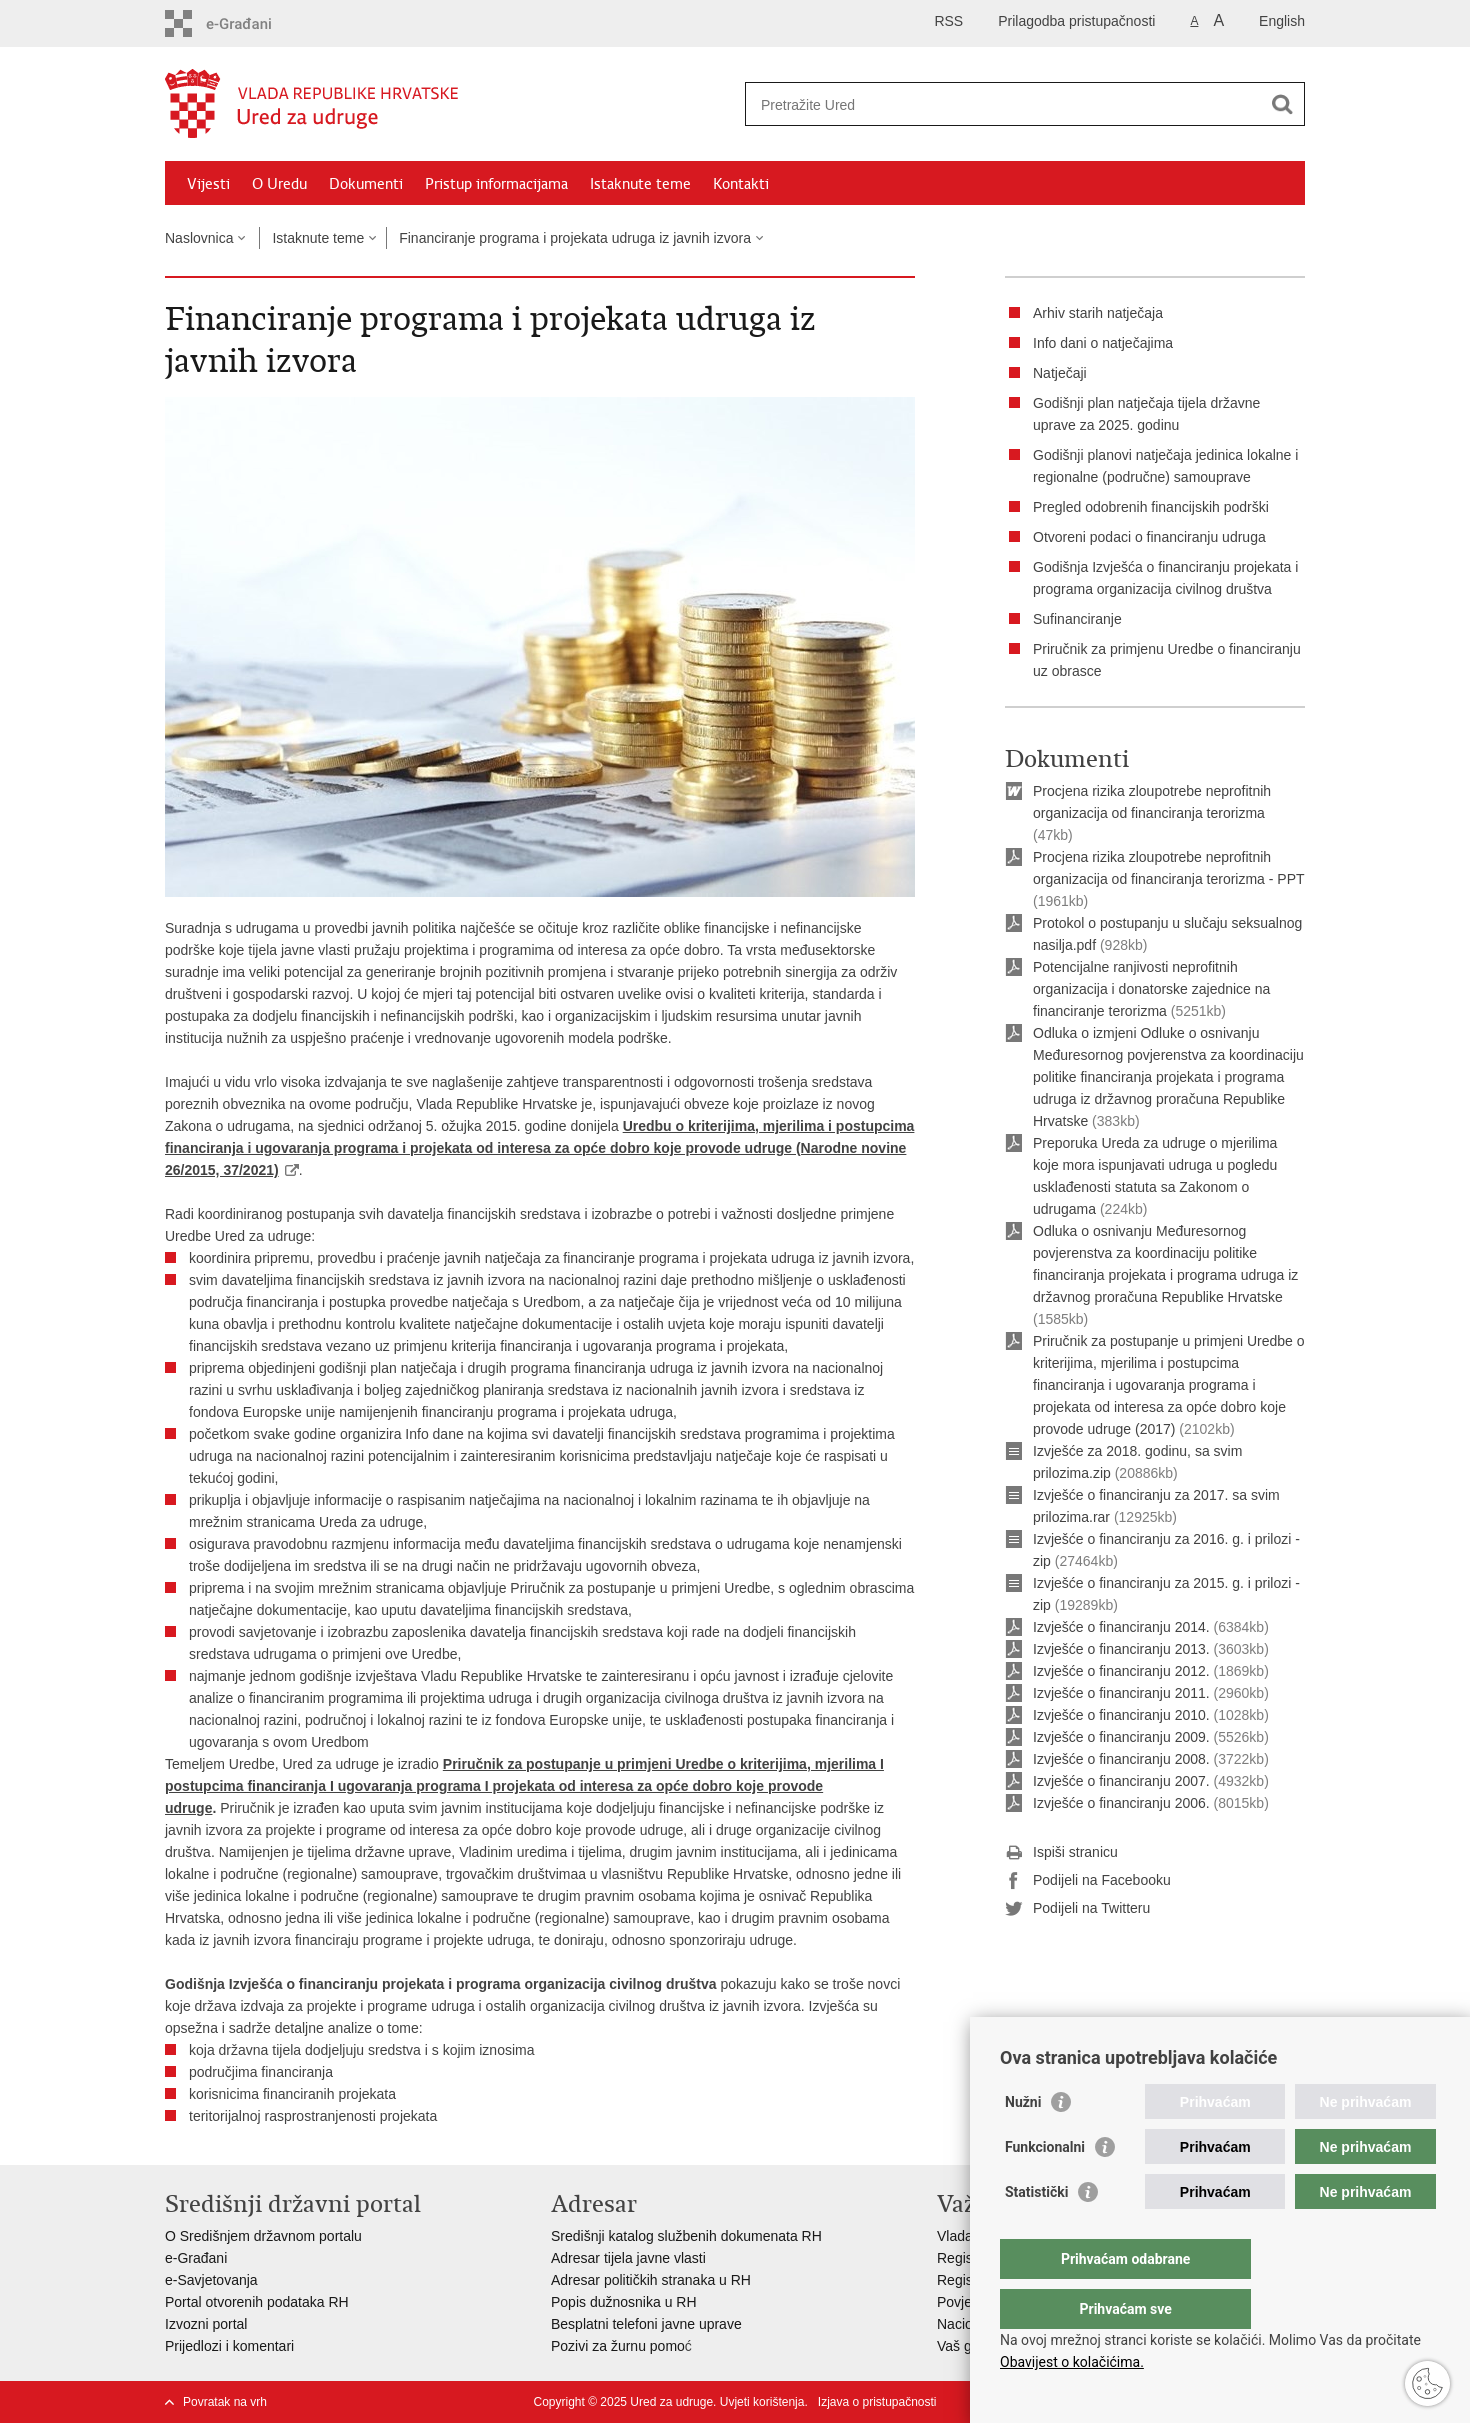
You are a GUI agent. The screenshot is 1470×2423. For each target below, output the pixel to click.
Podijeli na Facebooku (1088, 1881)
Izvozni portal (206, 2324)
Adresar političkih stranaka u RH (651, 2280)
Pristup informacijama (496, 184)
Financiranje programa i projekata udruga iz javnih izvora (575, 238)
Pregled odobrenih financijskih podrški (1151, 507)
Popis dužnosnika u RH (624, 2302)
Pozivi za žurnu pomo (618, 2346)
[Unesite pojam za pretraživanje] (1003, 104)
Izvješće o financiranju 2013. (1121, 1649)
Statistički (1036, 2232)
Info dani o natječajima (1103, 343)
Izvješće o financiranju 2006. (1121, 1803)
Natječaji (1060, 373)
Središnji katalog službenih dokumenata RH (686, 2236)
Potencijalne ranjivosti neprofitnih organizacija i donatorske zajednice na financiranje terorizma (1151, 989)
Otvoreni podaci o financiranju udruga (1149, 537)
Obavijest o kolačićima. (1072, 2362)
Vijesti (208, 184)
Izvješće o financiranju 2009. (1121, 1737)
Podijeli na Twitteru (1077, 1909)
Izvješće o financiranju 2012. (1121, 1671)
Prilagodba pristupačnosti (1076, 21)
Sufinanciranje (1077, 619)
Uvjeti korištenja (762, 2402)
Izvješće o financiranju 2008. (1121, 1759)
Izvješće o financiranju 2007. (1121, 1781)
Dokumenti (366, 184)
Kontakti (741, 184)
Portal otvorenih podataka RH (257, 2302)
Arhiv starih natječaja (1098, 313)
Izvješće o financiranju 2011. (1121, 1693)
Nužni (1023, 2142)
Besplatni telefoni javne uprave (646, 2324)
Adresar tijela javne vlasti (628, 2258)
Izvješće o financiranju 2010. (1121, 1715)
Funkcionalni (1045, 2187)
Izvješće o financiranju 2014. (1121, 1627)
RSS (948, 21)
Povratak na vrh (225, 2402)
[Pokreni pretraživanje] (1282, 104)
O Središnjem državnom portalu (263, 2236)
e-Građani (196, 2258)
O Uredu (279, 184)
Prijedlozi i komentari (229, 2346)
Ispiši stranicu (1061, 1853)
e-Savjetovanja (211, 2280)
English (1282, 21)
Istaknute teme (640, 184)
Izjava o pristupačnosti (877, 2402)
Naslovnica (199, 238)
